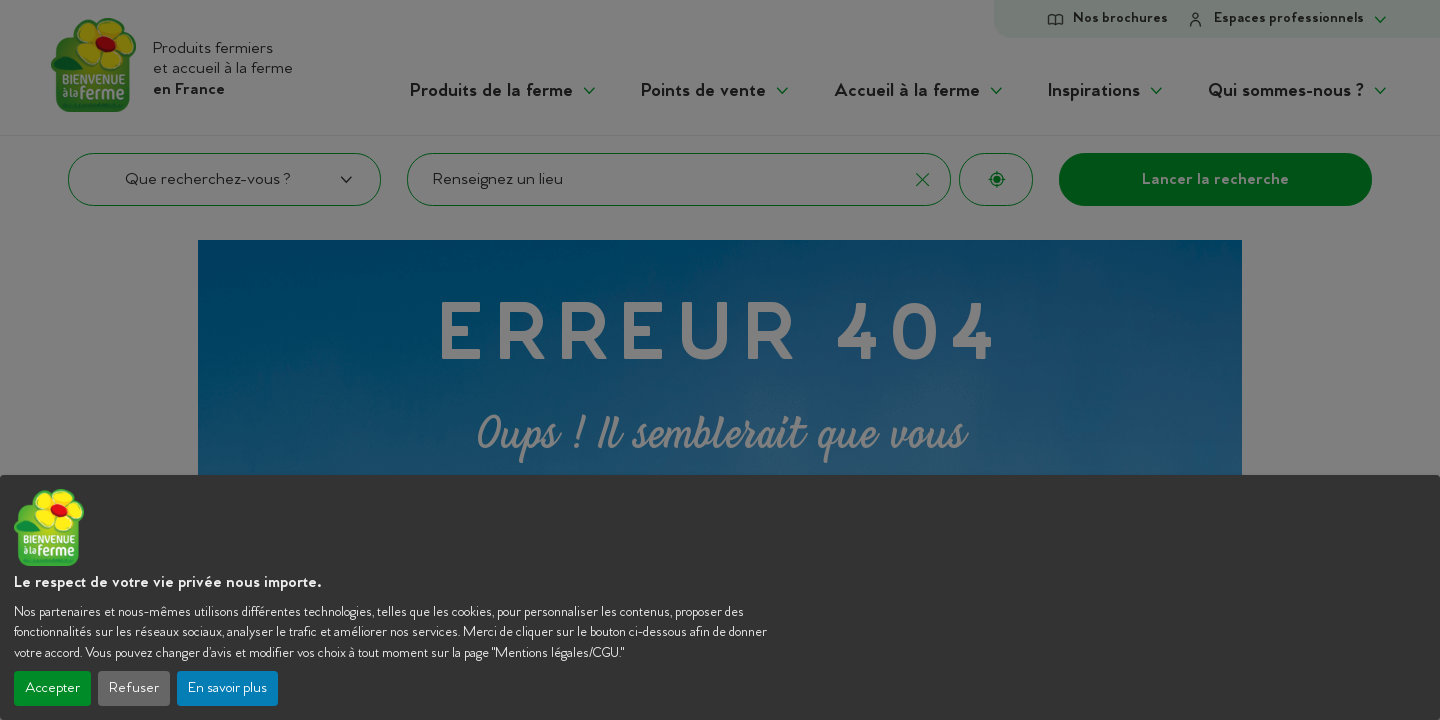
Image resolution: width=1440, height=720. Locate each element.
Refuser (134, 688)
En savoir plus (227, 688)
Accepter (52, 688)
